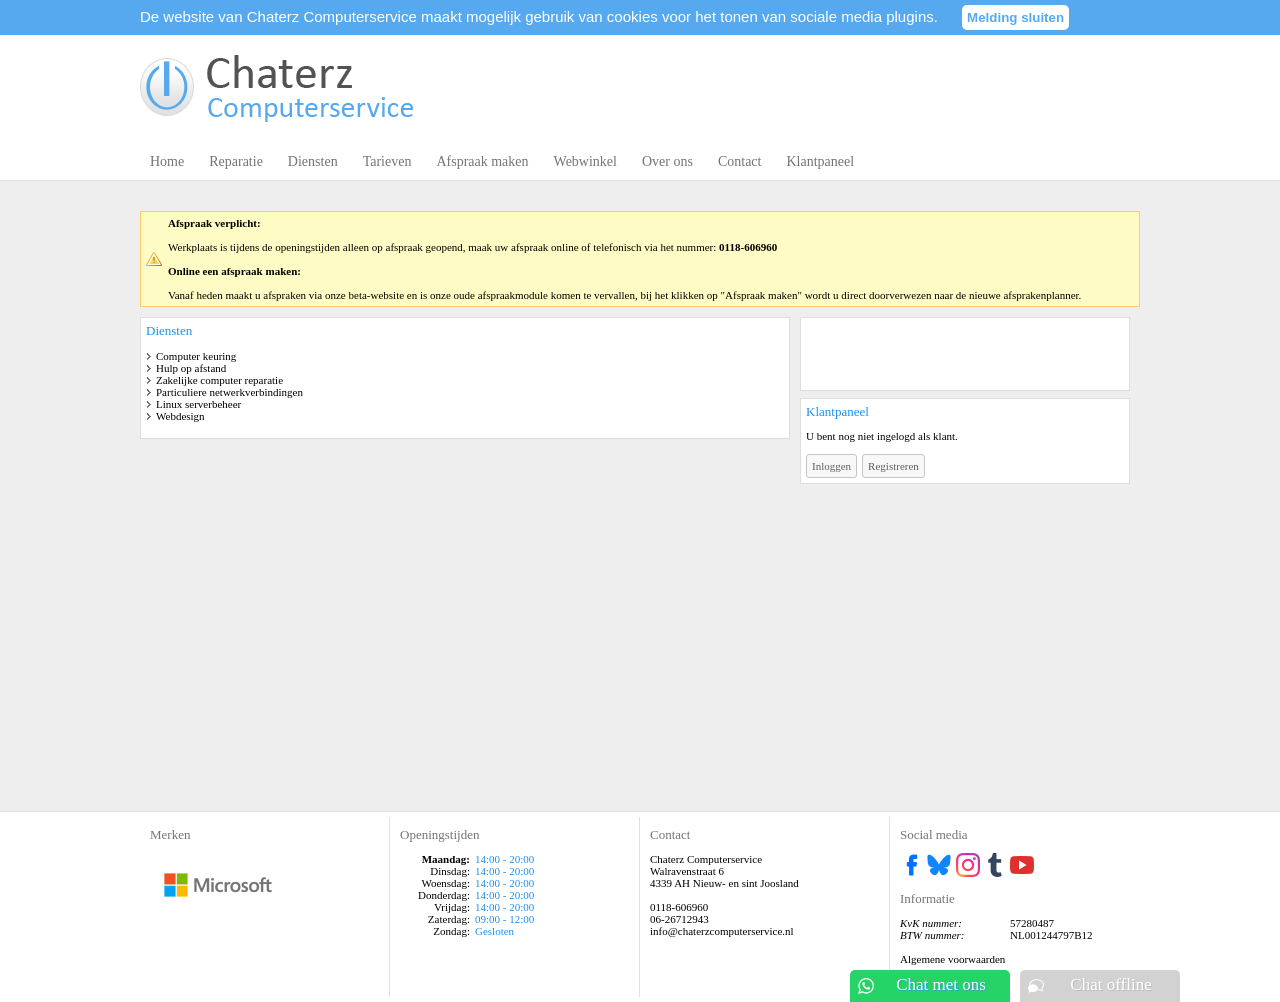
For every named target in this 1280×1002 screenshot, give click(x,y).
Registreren (893, 466)
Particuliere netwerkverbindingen (229, 392)
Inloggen (831, 466)
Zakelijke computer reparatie (219, 380)
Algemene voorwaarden (952, 959)
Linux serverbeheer (198, 404)
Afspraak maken (482, 161)
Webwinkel (585, 161)
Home (167, 161)
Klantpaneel (820, 161)
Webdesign (180, 416)
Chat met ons (941, 984)
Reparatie (236, 161)
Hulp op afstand (191, 368)
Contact (740, 161)
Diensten (313, 161)
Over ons (667, 161)
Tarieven (387, 161)
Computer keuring (196, 356)
